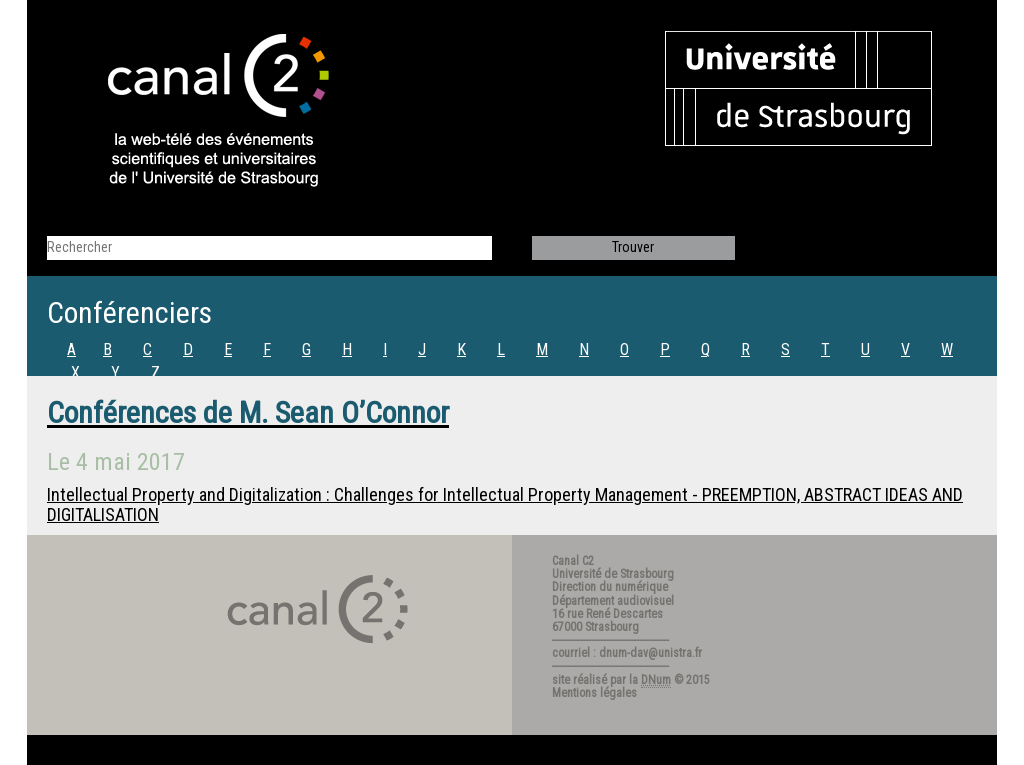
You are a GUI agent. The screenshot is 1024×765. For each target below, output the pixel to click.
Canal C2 (573, 561)
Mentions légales (594, 693)
